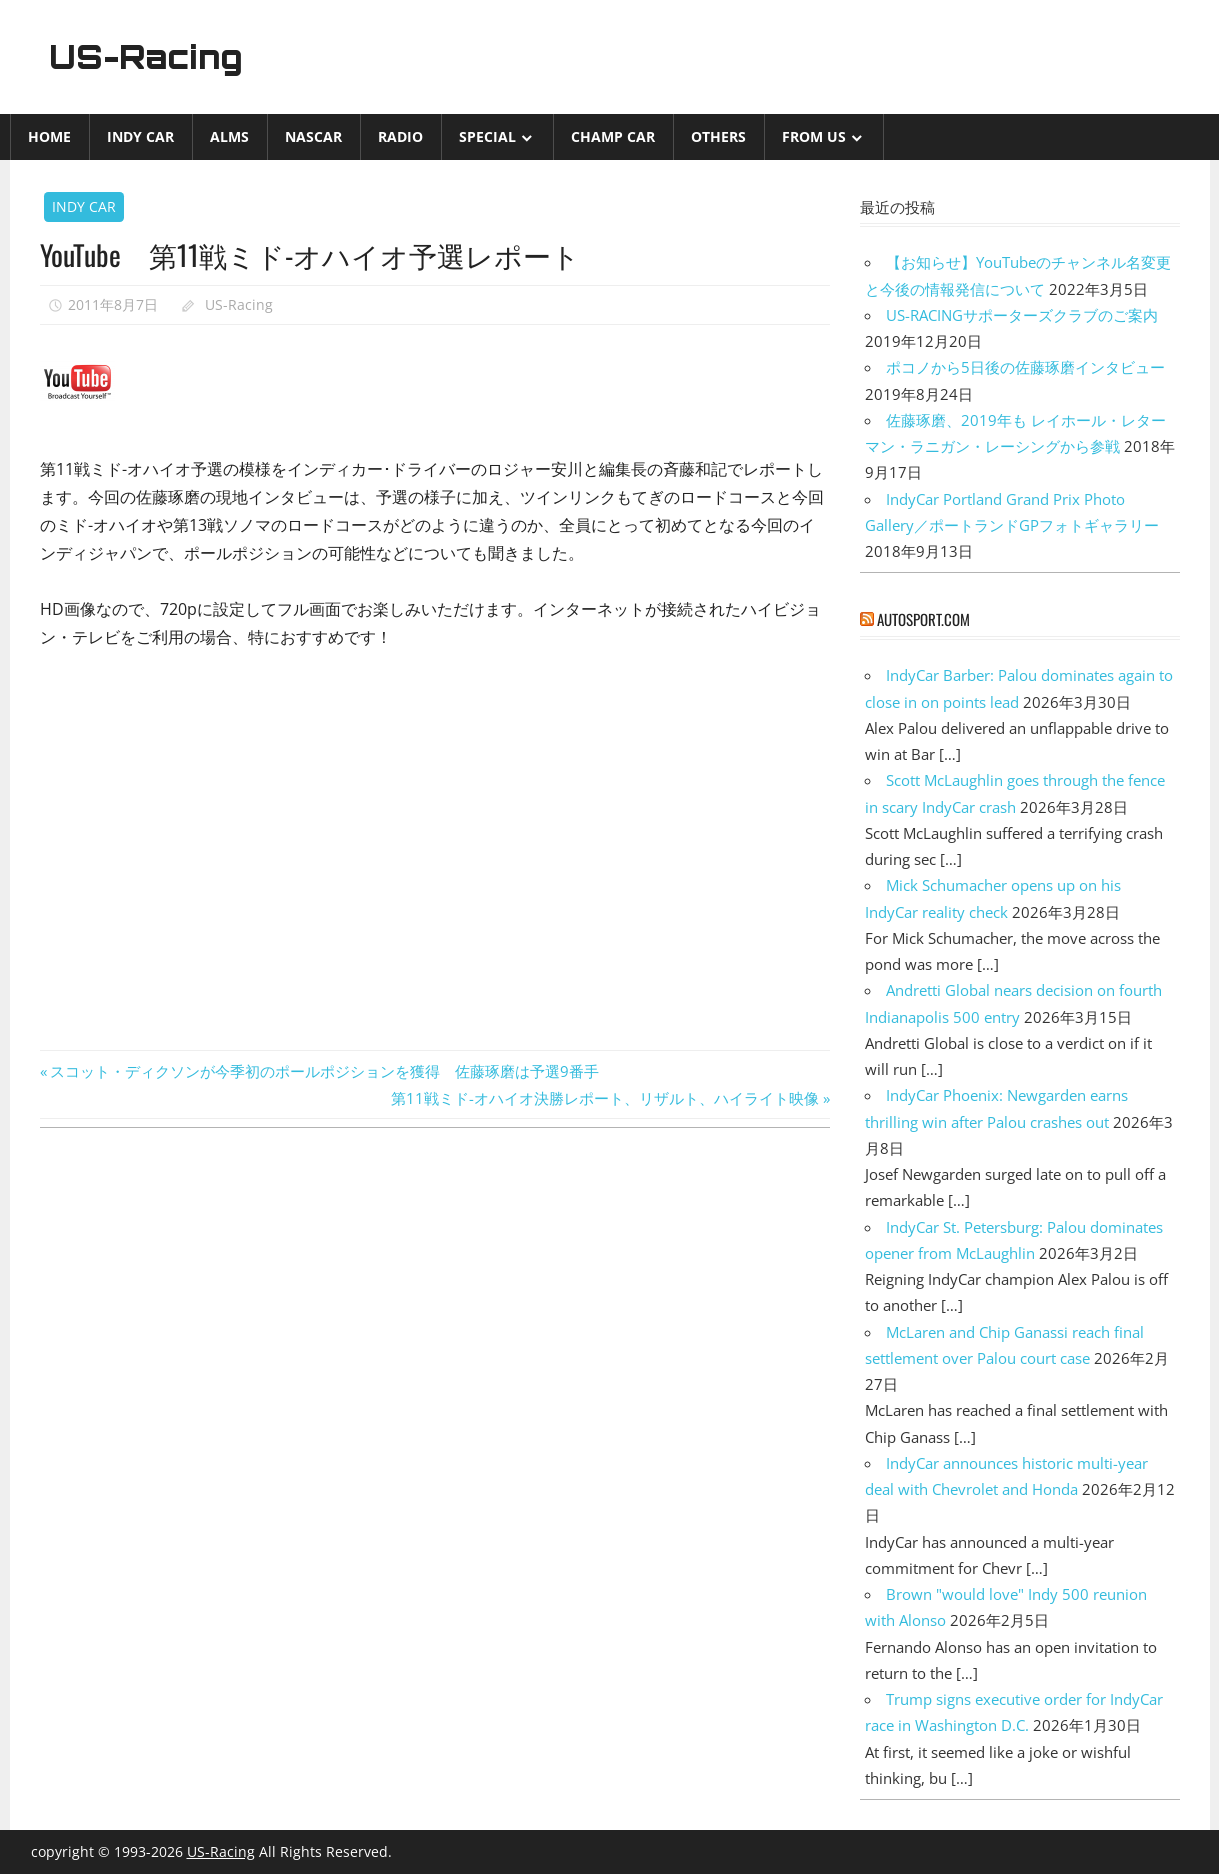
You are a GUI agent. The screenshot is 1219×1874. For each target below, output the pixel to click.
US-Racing (147, 57)
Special (487, 136)
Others (718, 136)
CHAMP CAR (613, 136)
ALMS (229, 136)
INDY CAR (140, 136)
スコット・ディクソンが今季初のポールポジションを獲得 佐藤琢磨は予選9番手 (324, 1071)
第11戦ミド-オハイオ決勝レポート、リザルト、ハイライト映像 (605, 1098)
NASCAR (313, 136)
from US (814, 136)
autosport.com (923, 619)
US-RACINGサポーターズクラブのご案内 (1022, 315)
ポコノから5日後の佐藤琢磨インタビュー (1025, 367)
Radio (400, 136)
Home (49, 136)
